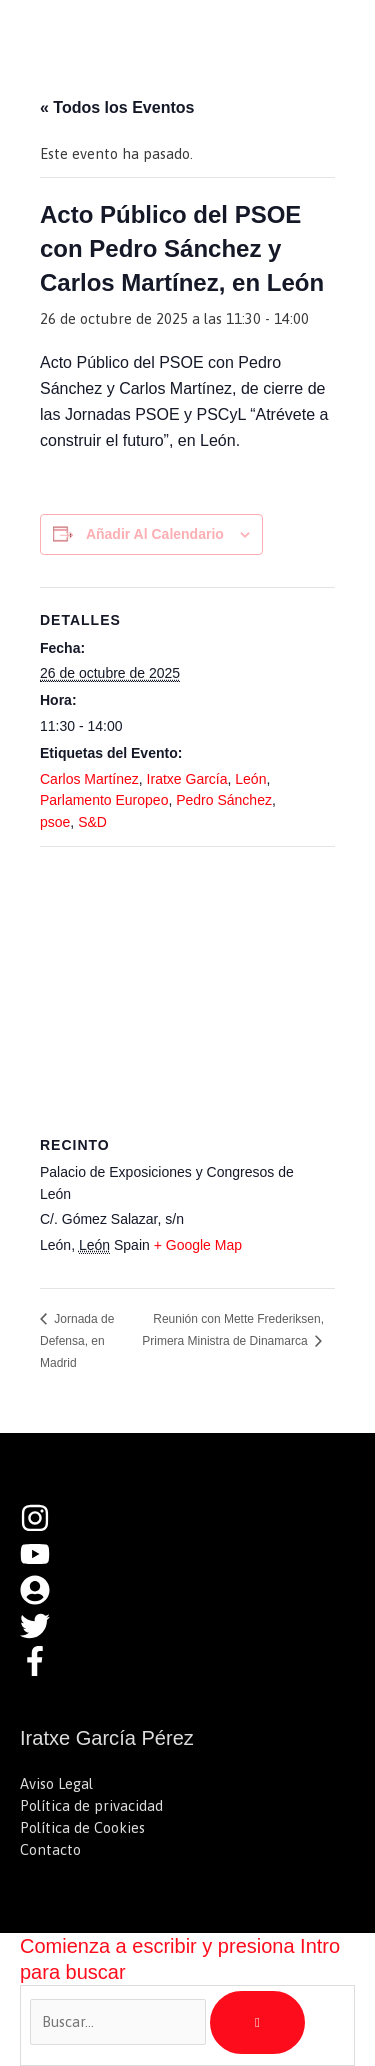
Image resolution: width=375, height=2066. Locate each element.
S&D (92, 822)
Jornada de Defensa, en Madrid (77, 1341)
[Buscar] (257, 2023)
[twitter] (45, 1635)
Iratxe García (187, 779)
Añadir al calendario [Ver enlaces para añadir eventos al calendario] (155, 534)
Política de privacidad (91, 1805)
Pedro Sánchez (224, 800)
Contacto (50, 1849)
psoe (55, 822)
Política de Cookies (82, 1827)
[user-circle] (45, 1599)
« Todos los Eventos (117, 107)
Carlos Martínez (89, 779)
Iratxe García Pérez (158, 34)
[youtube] (45, 1563)
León (250, 779)
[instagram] (45, 1527)
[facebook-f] (40, 1670)
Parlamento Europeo (104, 800)
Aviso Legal (56, 1783)
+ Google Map (198, 1245)
